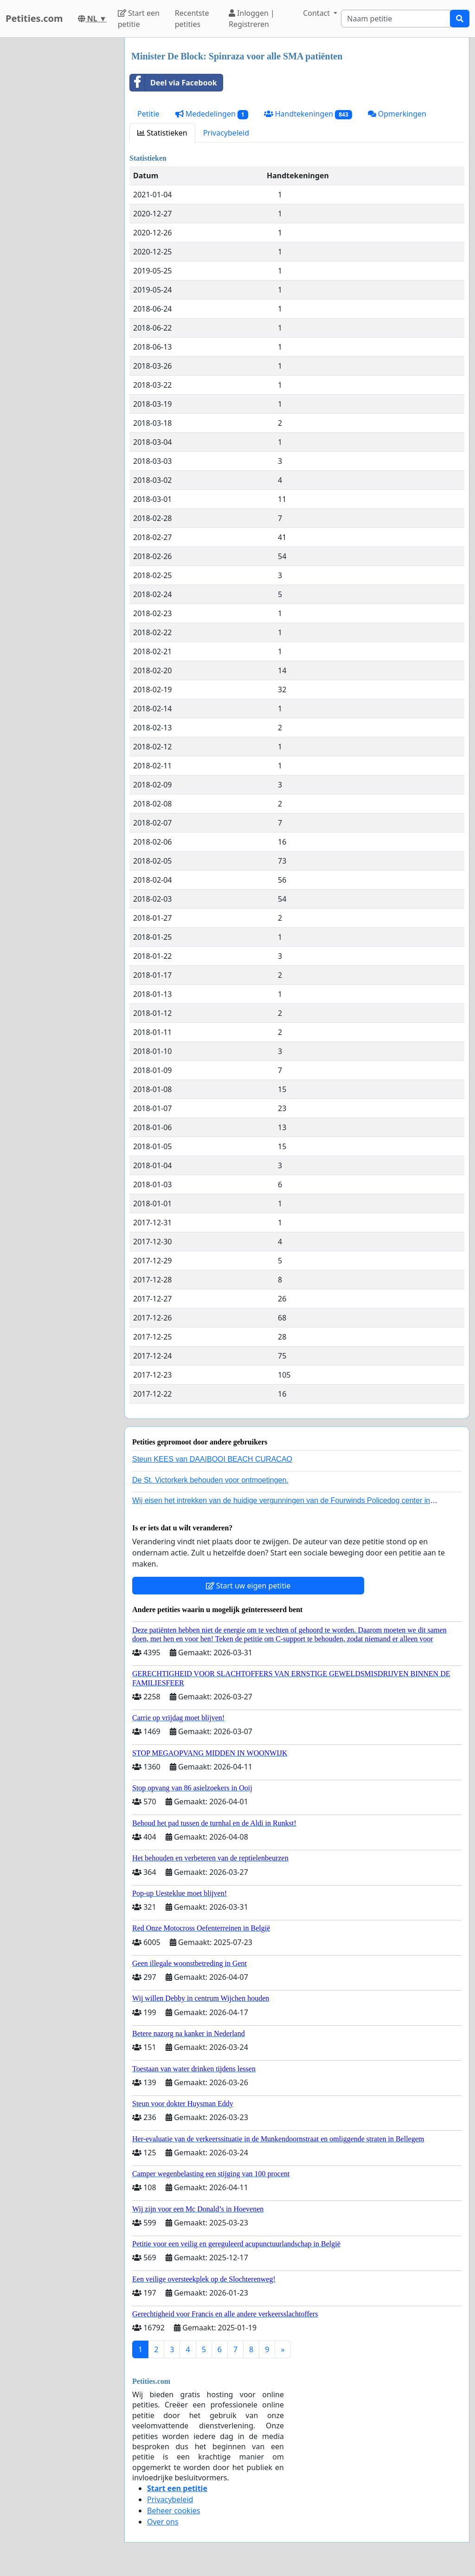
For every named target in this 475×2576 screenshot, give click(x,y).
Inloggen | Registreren (252, 18)
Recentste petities (192, 18)
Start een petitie (139, 18)
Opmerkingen (397, 114)
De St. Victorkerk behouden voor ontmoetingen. (210, 1480)
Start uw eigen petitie (248, 1586)
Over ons (163, 2522)
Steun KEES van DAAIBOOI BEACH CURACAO (212, 1459)
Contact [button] (317, 13)
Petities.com (34, 18)
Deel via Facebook (173, 82)
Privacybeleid (226, 133)
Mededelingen (211, 114)
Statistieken (162, 133)
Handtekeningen (308, 114)
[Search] (395, 18)
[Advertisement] (59, 177)
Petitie (148, 114)
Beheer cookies (173, 2510)
